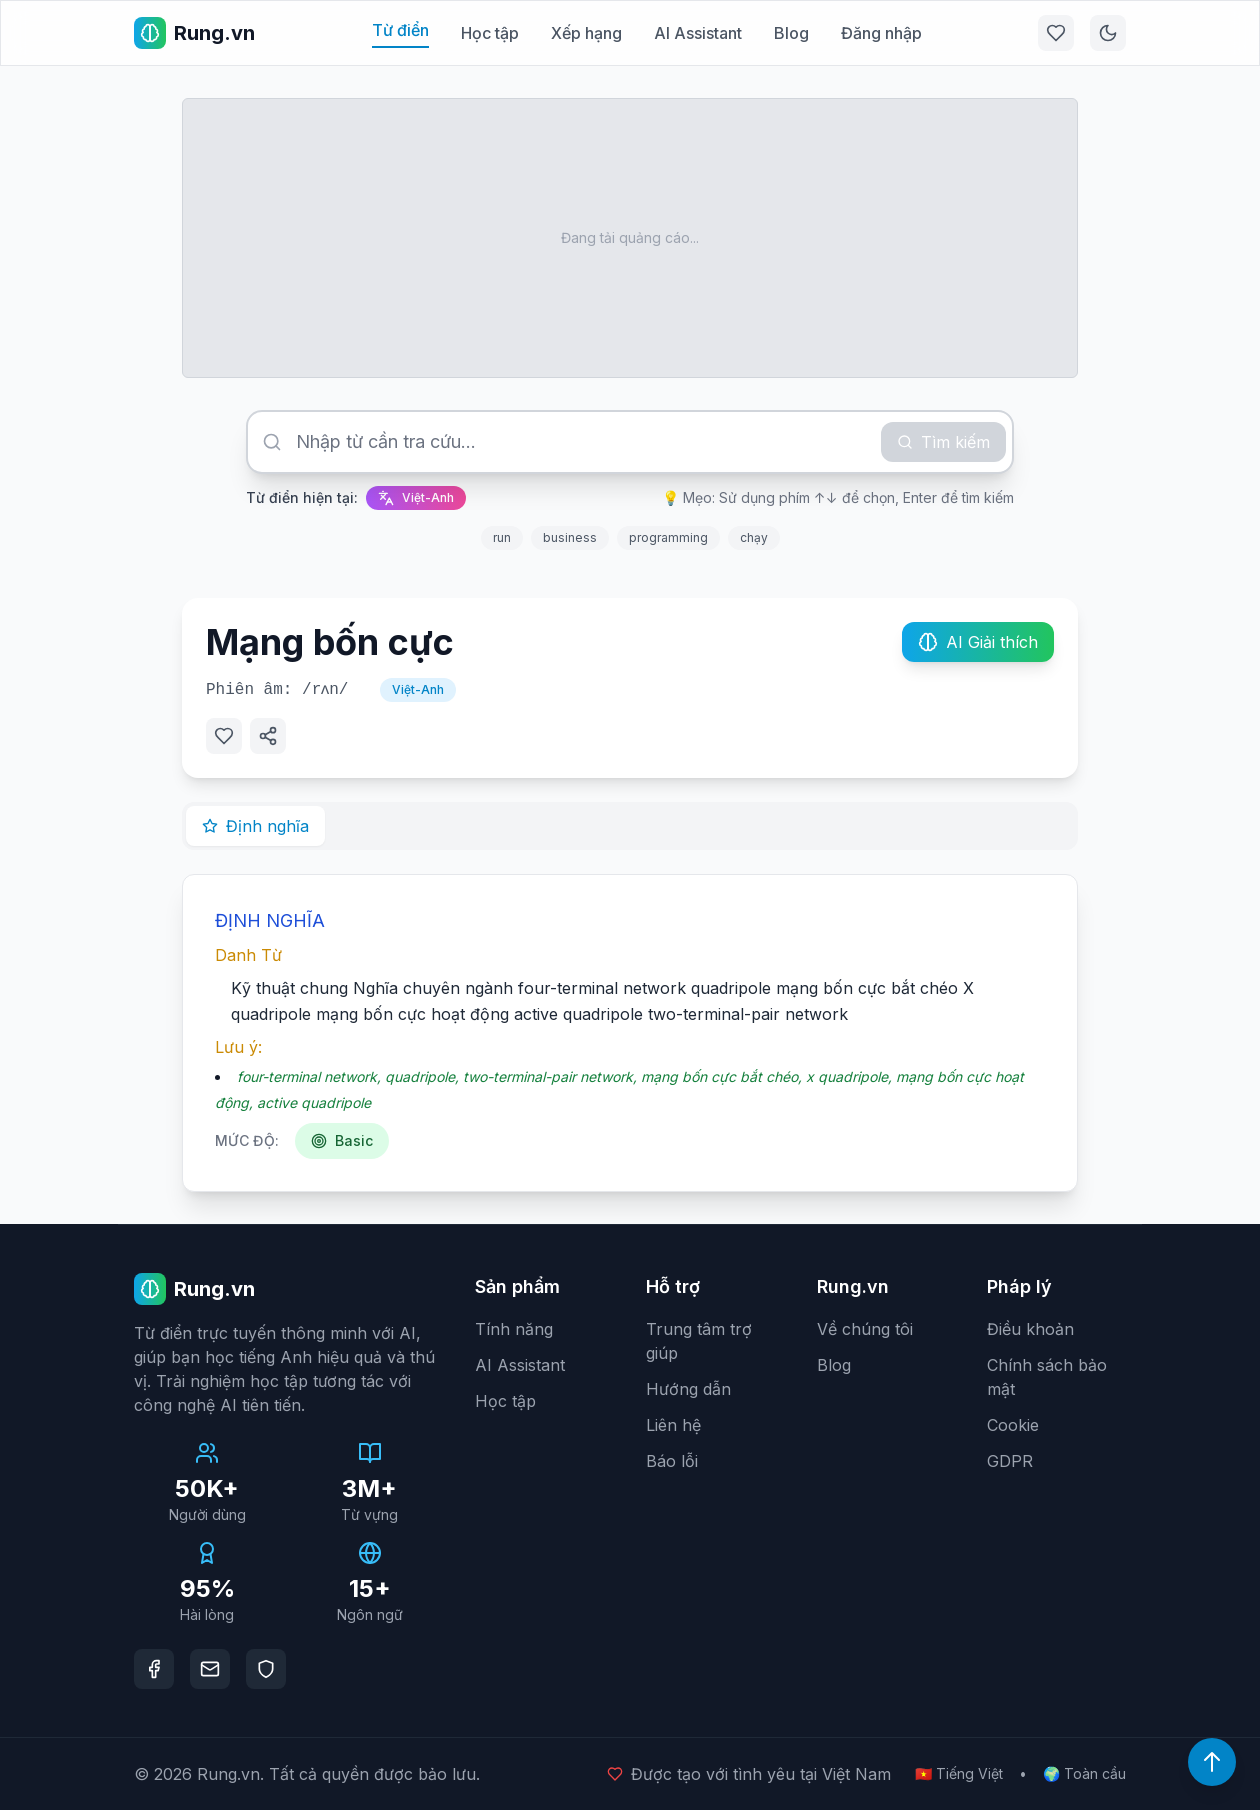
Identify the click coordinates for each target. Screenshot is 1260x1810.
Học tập (490, 33)
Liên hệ (673, 1425)
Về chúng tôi (865, 1329)
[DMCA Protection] (266, 1669)
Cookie (1013, 1425)
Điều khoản (1030, 1329)
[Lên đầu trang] (1212, 1762)
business (570, 537)
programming (668, 537)
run (502, 537)
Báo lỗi (672, 1461)
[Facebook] (154, 1669)
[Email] (210, 1669)
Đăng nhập (881, 33)
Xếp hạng (586, 33)
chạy (754, 537)
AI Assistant (698, 33)
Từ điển (400, 30)
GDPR (1010, 1461)
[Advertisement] (630, 238)
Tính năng (514, 1329)
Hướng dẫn (688, 1389)
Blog (791, 33)
